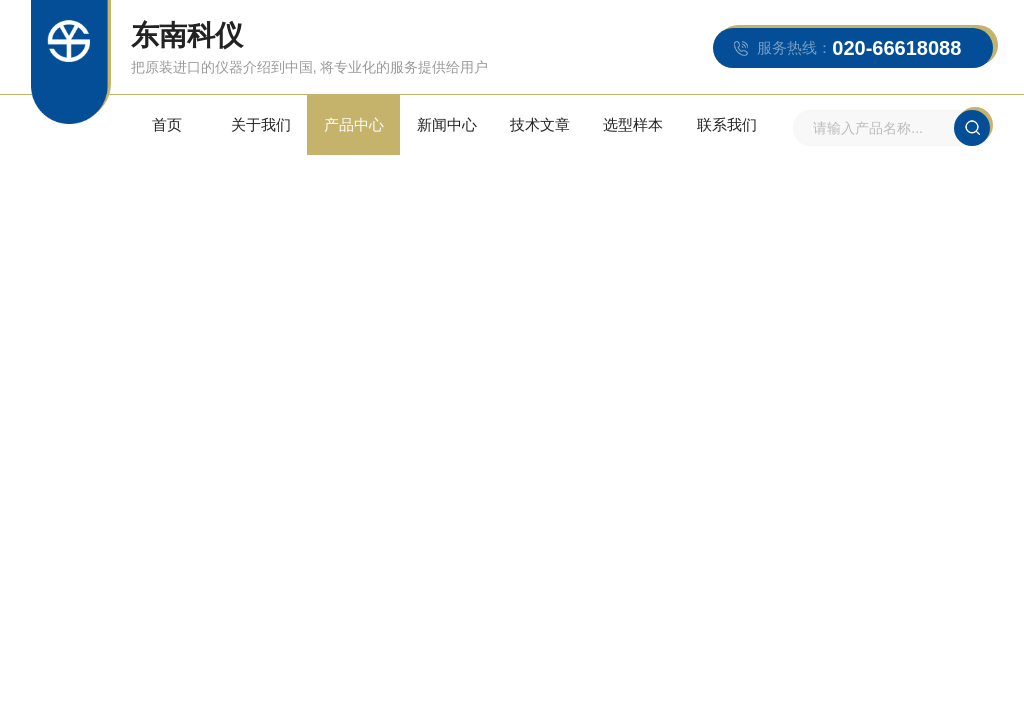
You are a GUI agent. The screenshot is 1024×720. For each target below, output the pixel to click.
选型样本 (633, 124)
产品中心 (354, 124)
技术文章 (540, 124)
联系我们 (727, 124)
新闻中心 (447, 124)
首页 (167, 124)
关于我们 (261, 124)
